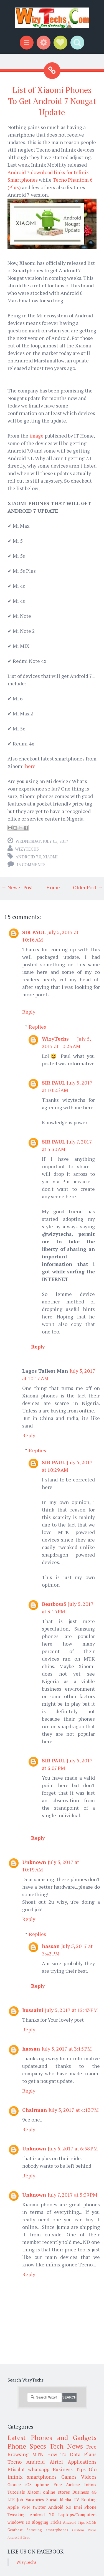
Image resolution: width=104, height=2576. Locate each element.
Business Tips (69, 2469)
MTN (38, 2454)
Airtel (56, 2461)
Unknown (34, 1862)
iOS (28, 2484)
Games (69, 2476)
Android (35, 2461)
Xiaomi (50, 857)
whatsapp (38, 2469)
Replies (37, 1026)
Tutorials (16, 2492)
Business (80, 2492)
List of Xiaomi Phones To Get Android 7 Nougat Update (52, 101)
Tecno (14, 2461)
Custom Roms (84, 2530)
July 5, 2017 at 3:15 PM (67, 2048)
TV (76, 2499)
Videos (89, 2476)
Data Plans (83, 2454)
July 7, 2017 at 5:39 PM (72, 2194)
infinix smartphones (32, 2476)
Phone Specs (26, 2446)
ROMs (91, 2522)
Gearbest (15, 2529)
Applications (82, 2461)
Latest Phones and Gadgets (52, 2437)
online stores (56, 2492)
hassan (51, 1946)
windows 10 (18, 2522)
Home (53, 887)
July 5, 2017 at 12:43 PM (71, 2010)
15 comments (30, 864)
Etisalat (16, 2469)
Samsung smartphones (47, 2529)
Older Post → (88, 887)
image (36, 435)
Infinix (90, 2484)
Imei (78, 2507)
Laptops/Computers (77, 2514)
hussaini (32, 2010)
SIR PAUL (33, 932)
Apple (13, 2507)
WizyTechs (27, 849)
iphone (42, 2484)
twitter (39, 2507)
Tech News (66, 2446)
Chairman (34, 2109)
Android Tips (74, 2522)
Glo (93, 2469)
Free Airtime (67, 2484)
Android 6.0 (59, 2507)
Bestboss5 (54, 1604)
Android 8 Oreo (18, 2537)
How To (57, 2454)
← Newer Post (17, 887)
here (30, 766)
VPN (25, 2507)
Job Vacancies (30, 2499)
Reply (28, 1011)
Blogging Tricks (46, 2522)
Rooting (89, 2499)
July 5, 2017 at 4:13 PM (74, 2109)
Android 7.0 (28, 857)
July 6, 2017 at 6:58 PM (73, 2148)
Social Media (58, 2499)
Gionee (14, 2484)
